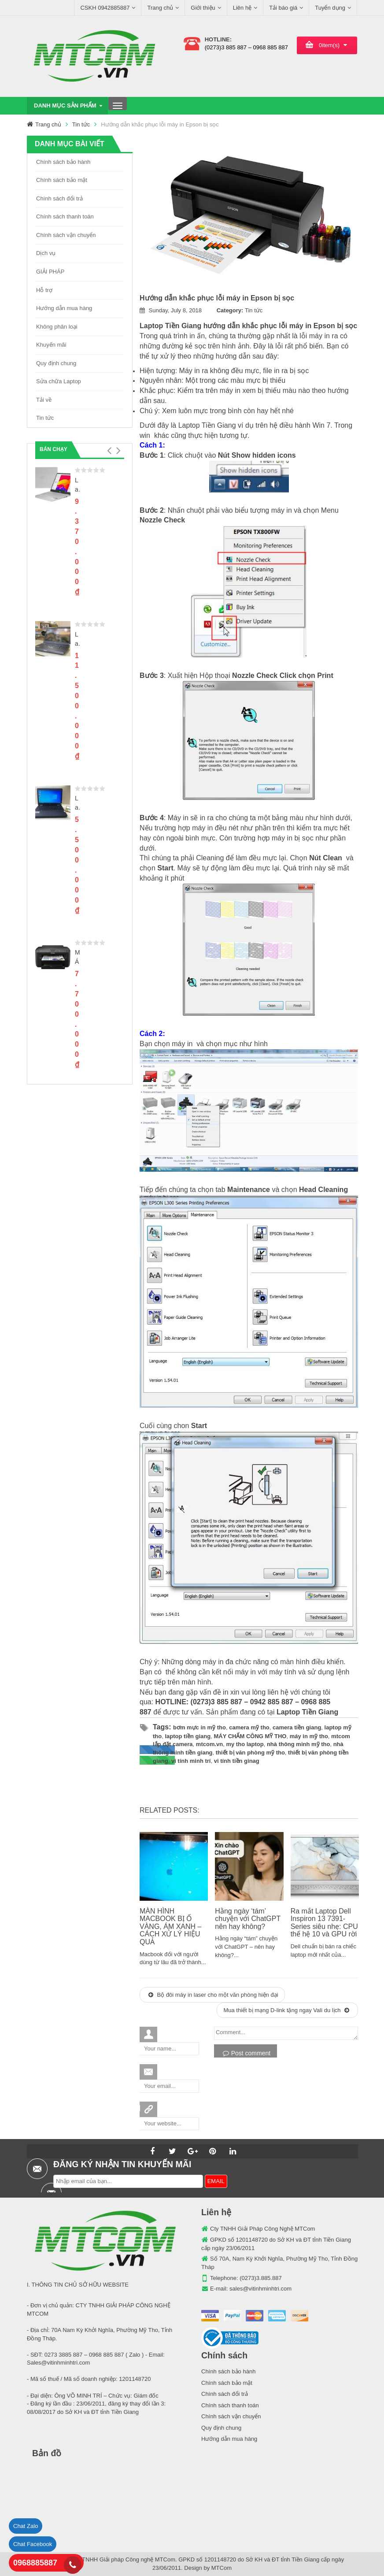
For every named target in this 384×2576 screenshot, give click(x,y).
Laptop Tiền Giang (171, 325)
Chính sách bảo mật (61, 180)
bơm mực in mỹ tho (199, 1727)
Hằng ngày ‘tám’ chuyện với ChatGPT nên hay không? (248, 1918)
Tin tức (81, 124)
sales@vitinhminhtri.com (260, 2288)
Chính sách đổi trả (59, 198)
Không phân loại (57, 326)
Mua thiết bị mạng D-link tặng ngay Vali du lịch (286, 2010)
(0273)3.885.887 (260, 2278)
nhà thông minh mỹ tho (298, 1744)
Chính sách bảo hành (63, 162)
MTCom (221, 2568)
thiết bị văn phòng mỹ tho (250, 1752)
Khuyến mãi (51, 344)
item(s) (329, 45)
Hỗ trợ (44, 290)
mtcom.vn (209, 1744)
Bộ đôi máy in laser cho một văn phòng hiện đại (213, 1994)
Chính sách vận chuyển (66, 235)
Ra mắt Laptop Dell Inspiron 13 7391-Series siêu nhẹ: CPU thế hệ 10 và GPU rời (324, 1922)
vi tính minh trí (191, 1761)
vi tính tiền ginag (236, 1761)
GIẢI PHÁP (50, 271)
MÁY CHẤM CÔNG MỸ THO (250, 1736)
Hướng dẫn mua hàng (64, 308)
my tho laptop (244, 1744)
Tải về (44, 399)
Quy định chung (56, 363)
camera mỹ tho (249, 1727)
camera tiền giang (297, 1727)
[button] (109, 450)
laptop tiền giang (187, 1736)
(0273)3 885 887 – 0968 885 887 (246, 47)
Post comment (246, 2053)
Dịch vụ (45, 253)
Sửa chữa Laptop (58, 381)
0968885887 (35, 2562)
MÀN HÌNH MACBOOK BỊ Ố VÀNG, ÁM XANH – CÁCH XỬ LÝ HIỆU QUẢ (170, 1926)
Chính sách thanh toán (65, 216)
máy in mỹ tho (309, 1736)
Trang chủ (48, 124)
